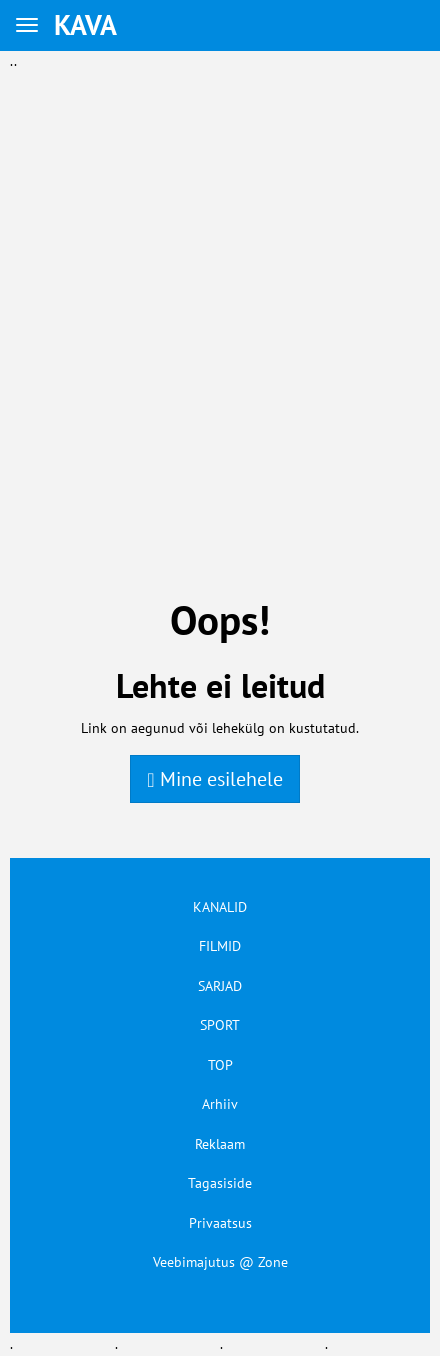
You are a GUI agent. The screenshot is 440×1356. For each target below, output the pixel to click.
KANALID (220, 907)
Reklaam (220, 1144)
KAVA (85, 24)
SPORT (220, 1025)
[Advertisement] (220, 292)
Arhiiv (220, 1104)
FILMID (220, 946)
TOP (220, 1065)
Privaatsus (220, 1223)
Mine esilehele (214, 779)
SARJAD (220, 986)
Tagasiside (220, 1183)
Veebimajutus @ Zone (220, 1262)
